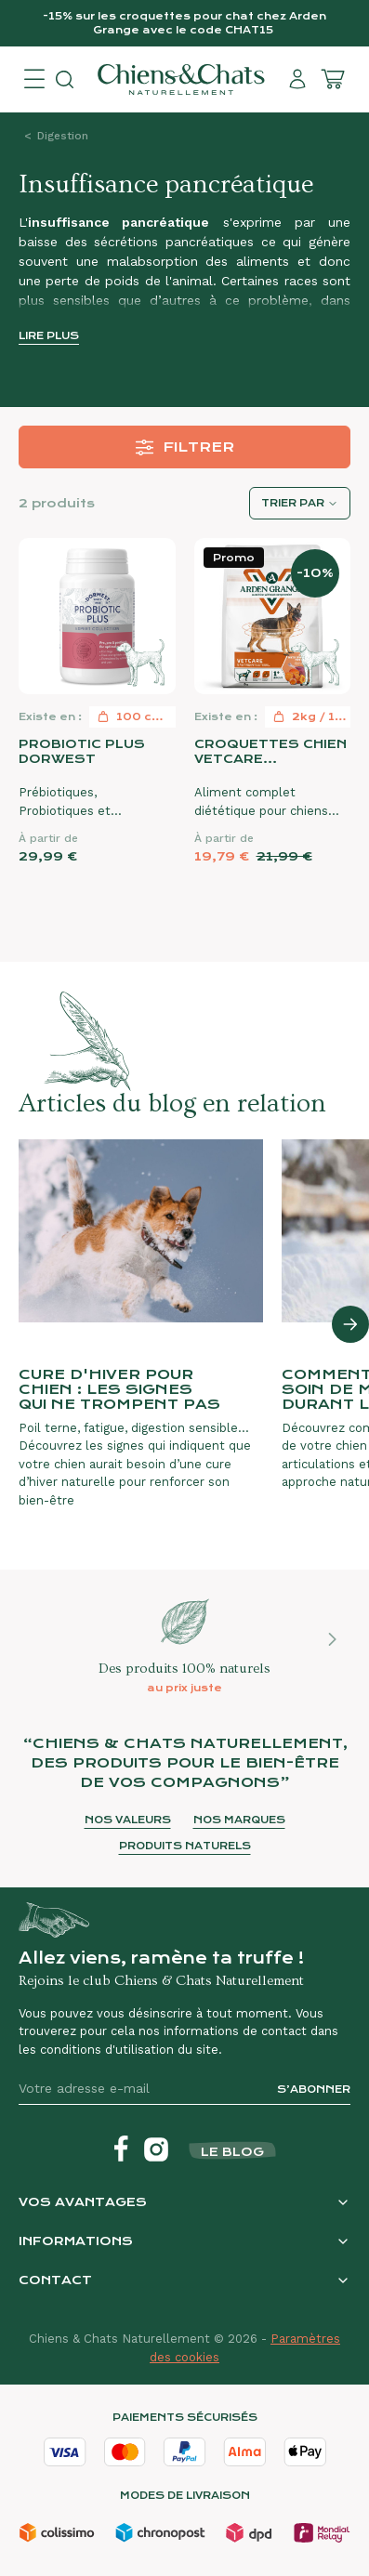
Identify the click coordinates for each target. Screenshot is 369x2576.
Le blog (232, 2152)
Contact (55, 2280)
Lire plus (49, 336)
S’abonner (313, 2089)
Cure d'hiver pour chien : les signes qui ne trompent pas (119, 1389)
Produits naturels (185, 1846)
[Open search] (64, 79)
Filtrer (184, 447)
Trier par (292, 503)
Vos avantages (83, 2202)
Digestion (62, 135)
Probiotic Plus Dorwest (82, 751)
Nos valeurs (128, 1820)
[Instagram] (156, 2149)
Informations (76, 2241)
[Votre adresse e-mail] (140, 2088)
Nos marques (239, 1820)
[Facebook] (121, 2149)
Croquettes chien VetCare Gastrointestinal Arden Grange (270, 752)
